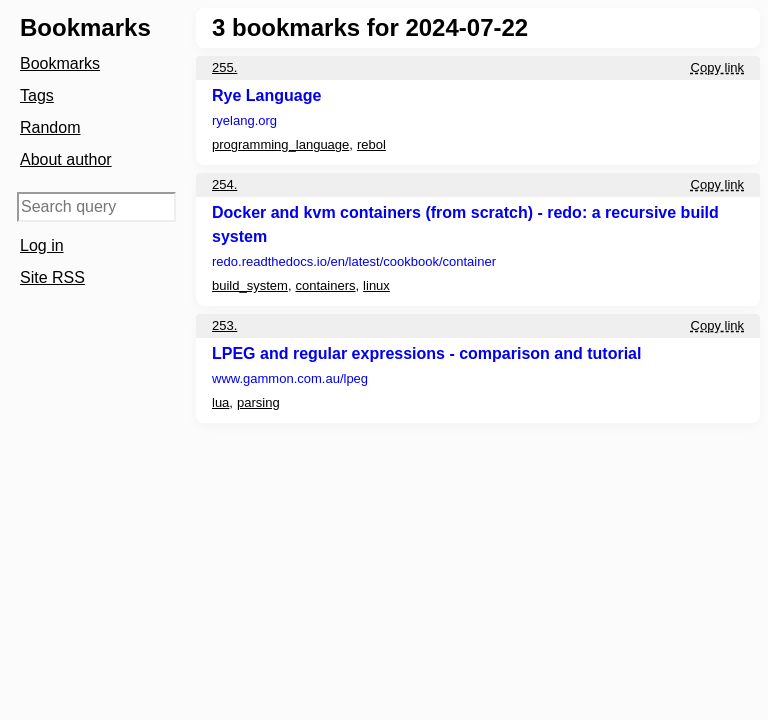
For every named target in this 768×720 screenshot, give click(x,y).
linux (376, 285)
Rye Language (266, 95)
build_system (250, 285)
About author (66, 159)
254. (224, 184)
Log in (42, 245)
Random (50, 127)
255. (224, 67)
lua (220, 402)
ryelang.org (244, 120)
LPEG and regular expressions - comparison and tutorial (426, 353)
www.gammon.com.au (290, 378)
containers (326, 285)
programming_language (280, 144)
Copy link (717, 67)
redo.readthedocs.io (354, 261)
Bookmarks (60, 63)
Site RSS (52, 277)
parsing (258, 402)
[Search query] (96, 207)
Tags (37, 95)
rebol (371, 144)
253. (224, 325)
